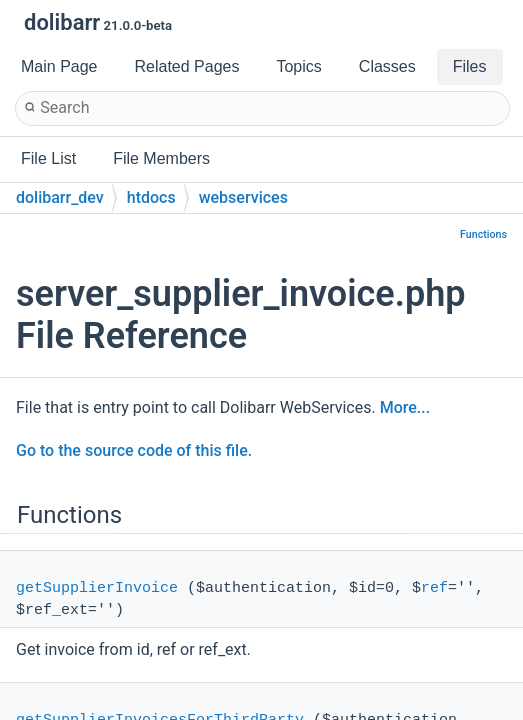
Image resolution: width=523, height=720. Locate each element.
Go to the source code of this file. (134, 450)
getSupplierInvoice (97, 588)
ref (434, 588)
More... (405, 407)
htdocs (151, 197)
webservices (243, 197)
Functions (483, 234)
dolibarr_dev (60, 197)
